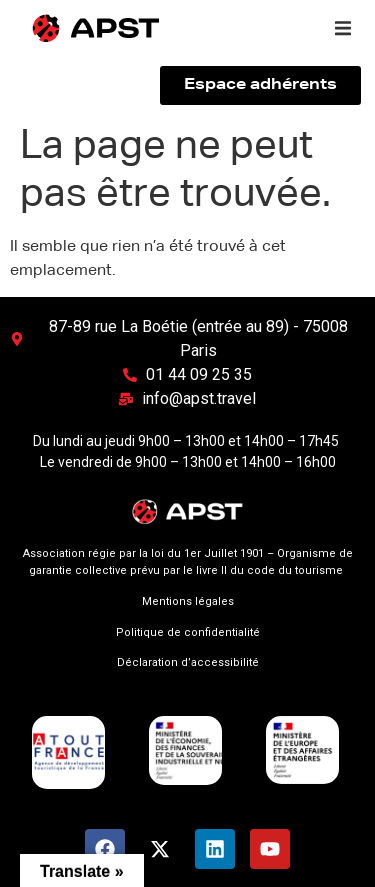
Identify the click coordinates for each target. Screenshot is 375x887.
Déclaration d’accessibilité (188, 662)
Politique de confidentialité (188, 632)
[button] (343, 28)
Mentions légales (188, 601)
